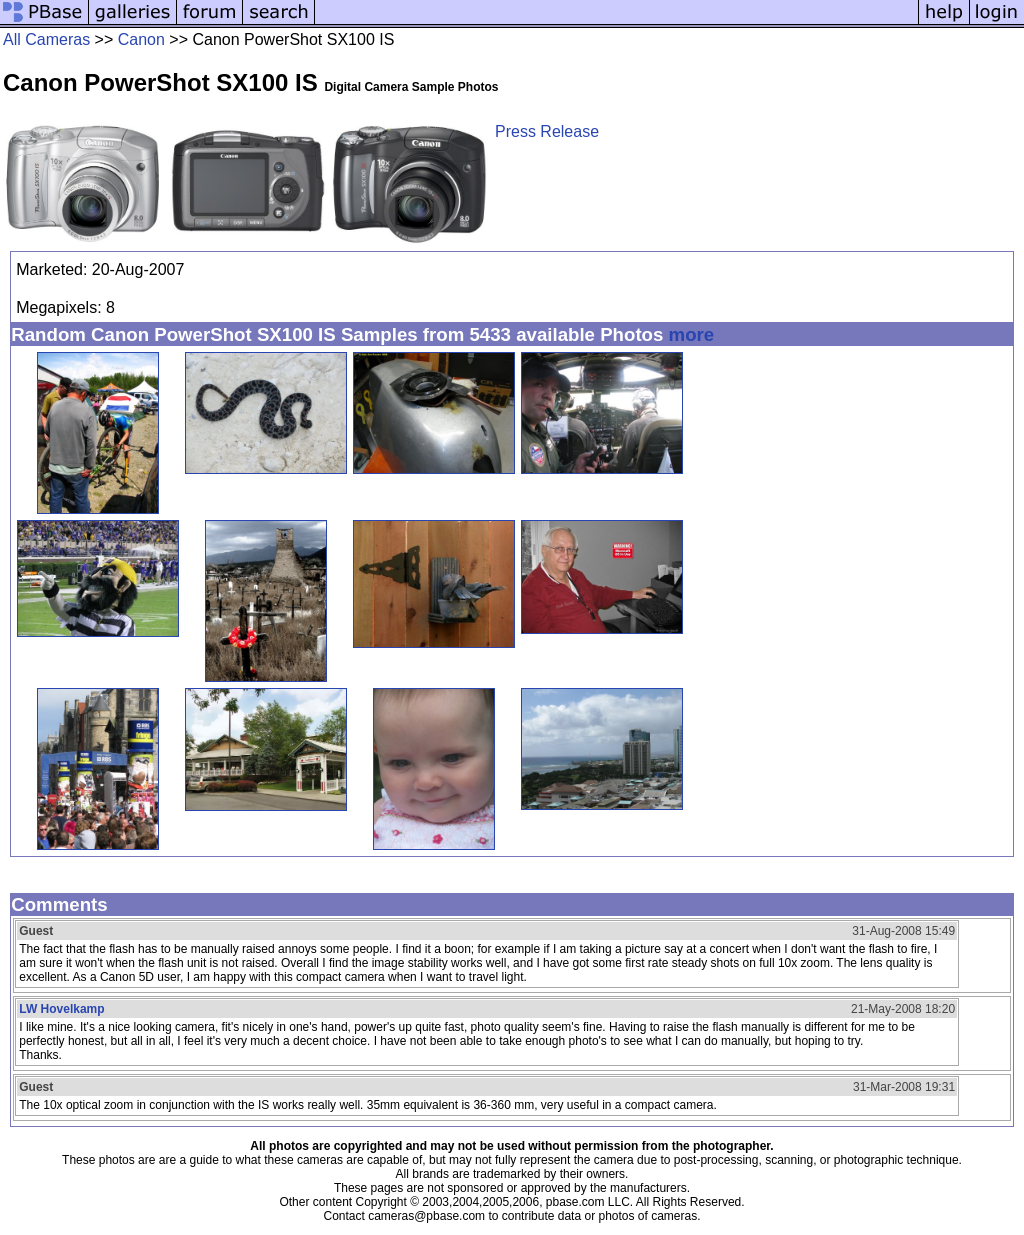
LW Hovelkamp (61, 1009)
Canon (141, 39)
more (692, 334)
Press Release (547, 131)
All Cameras (46, 39)
